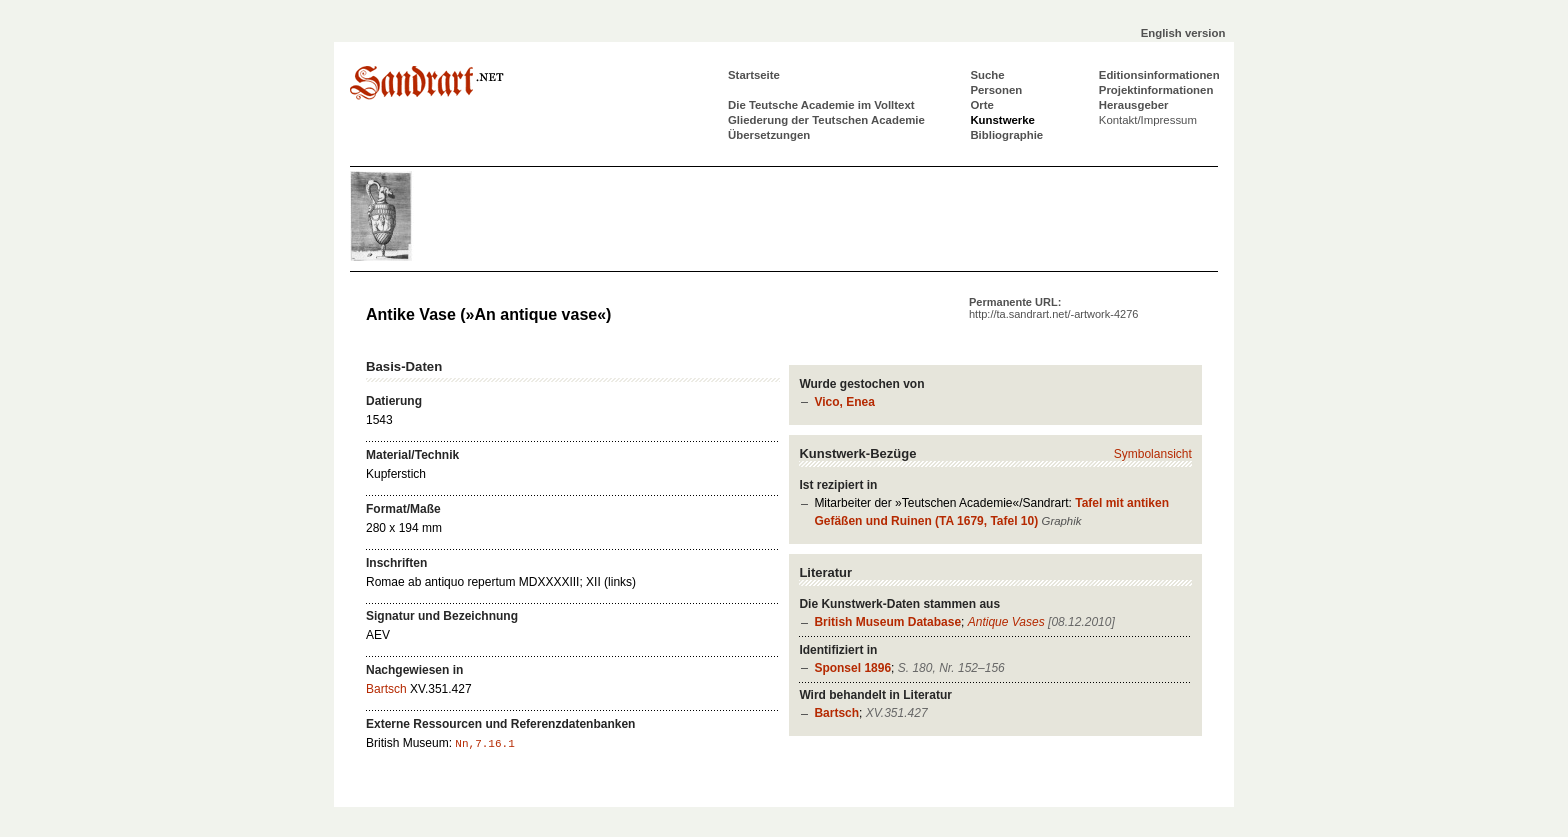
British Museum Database (887, 622)
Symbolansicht (1153, 454)
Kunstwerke (1002, 120)
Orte (981, 105)
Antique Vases (1006, 622)
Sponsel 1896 (852, 668)
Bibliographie (1006, 135)
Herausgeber (1134, 105)
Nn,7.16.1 (484, 744)
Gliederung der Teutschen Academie (826, 120)
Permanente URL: (1053, 308)
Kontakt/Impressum (1148, 120)
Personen (996, 90)
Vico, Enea (844, 402)
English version (1183, 33)
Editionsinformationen (1159, 75)
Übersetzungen (769, 135)
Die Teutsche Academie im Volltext (821, 105)
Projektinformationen (1156, 90)
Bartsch (836, 713)
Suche (987, 75)
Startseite (754, 75)
